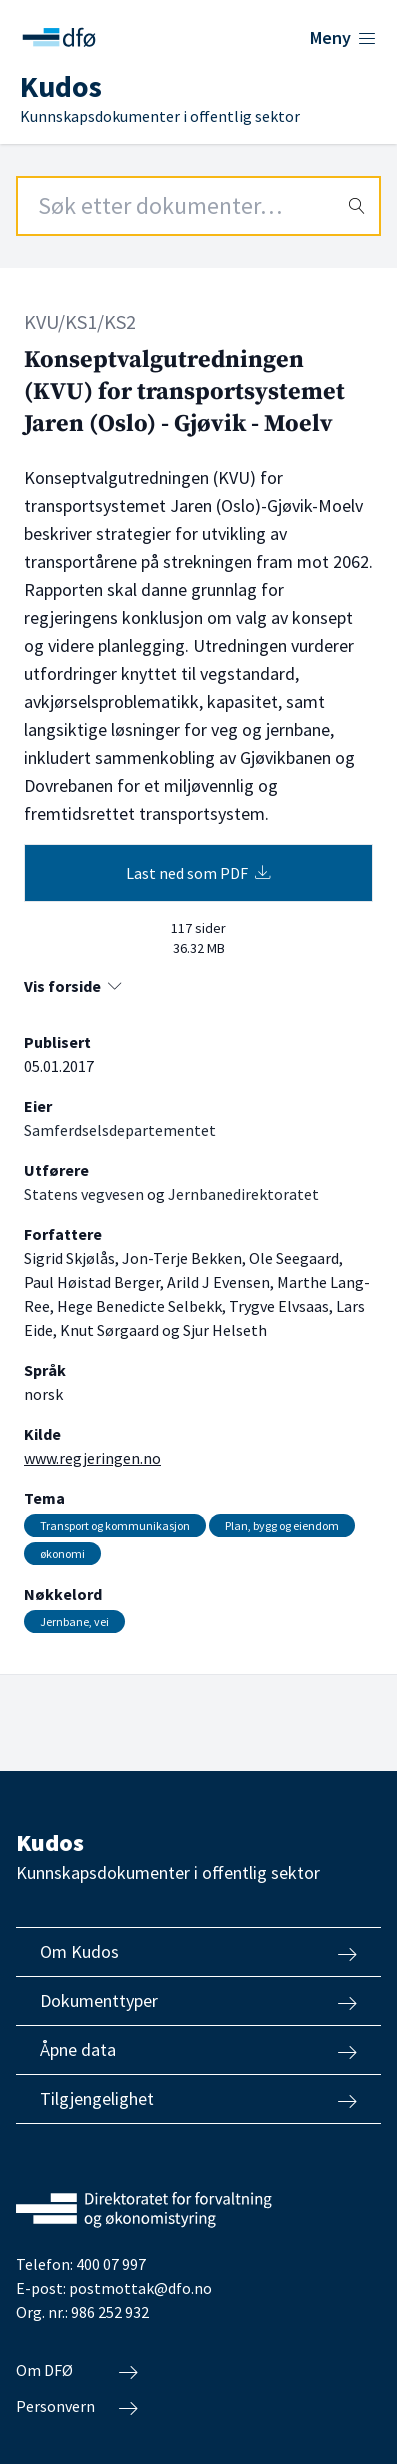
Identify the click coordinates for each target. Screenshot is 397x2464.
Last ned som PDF (198, 873)
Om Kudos (198, 1952)
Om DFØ (77, 2371)
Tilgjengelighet (198, 2099)
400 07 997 (111, 2264)
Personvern (77, 2407)
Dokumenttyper (198, 2001)
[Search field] (198, 206)
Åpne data (198, 2050)
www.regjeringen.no (92, 1458)
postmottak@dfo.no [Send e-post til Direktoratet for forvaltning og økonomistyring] (140, 2288)
